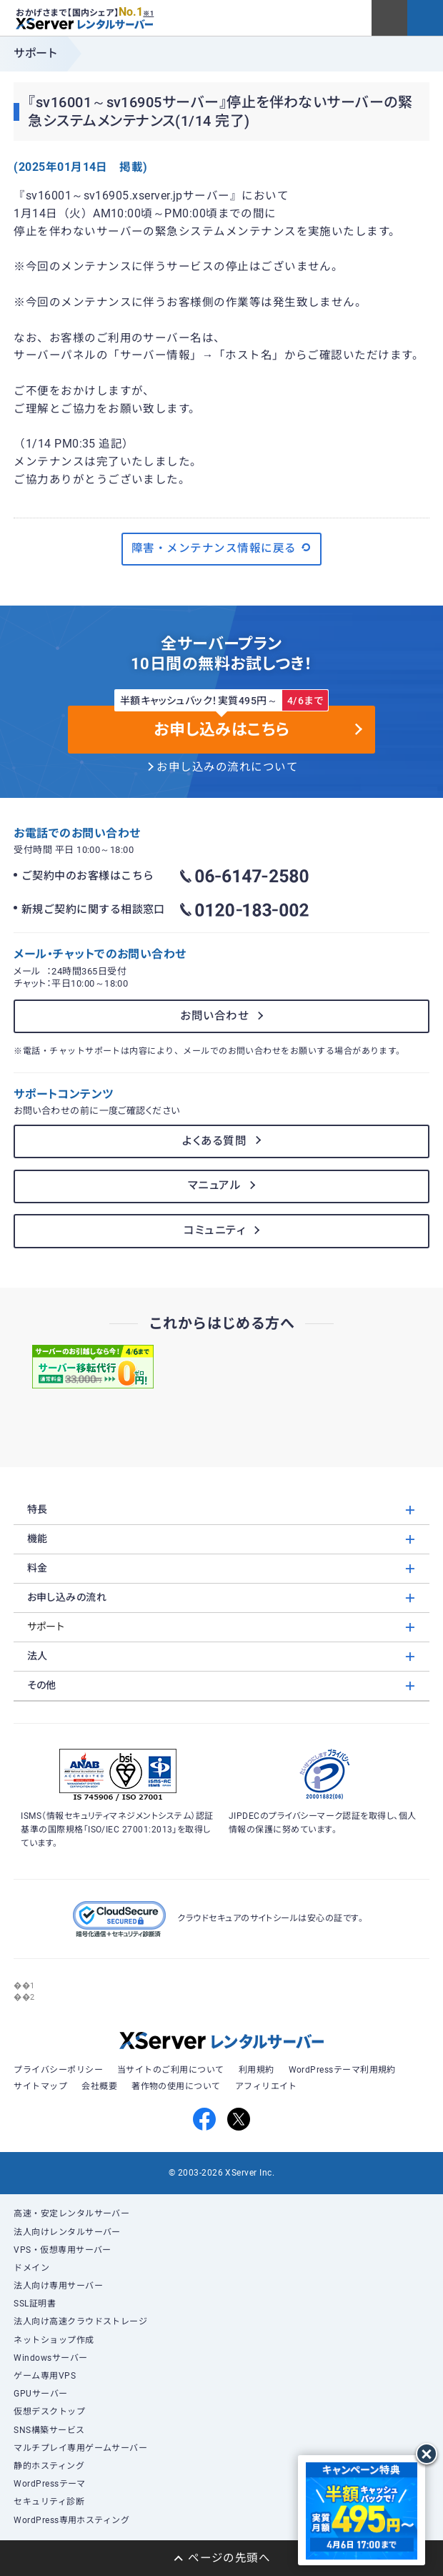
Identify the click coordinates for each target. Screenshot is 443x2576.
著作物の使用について (176, 2086)
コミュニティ (214, 1230)
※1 (148, 13)
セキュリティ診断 (49, 2502)
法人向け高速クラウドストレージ (80, 2321)
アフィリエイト (266, 2086)
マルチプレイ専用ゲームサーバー (80, 2448)
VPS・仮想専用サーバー (62, 2250)
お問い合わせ (214, 1016)
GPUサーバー (40, 2394)
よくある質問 (214, 1141)
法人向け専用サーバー (58, 2286)
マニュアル (214, 1185)
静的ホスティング (49, 2466)
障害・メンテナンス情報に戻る (221, 547)
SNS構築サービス (49, 2430)
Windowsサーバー (50, 2358)
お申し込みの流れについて (227, 767)
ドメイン (31, 2268)
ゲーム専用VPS (45, 2376)
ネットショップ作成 (54, 2340)
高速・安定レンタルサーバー (71, 2214)
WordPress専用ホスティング (71, 2520)
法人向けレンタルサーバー (67, 2232)
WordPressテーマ (50, 2484)
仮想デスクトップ (49, 2412)
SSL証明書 (35, 2304)
